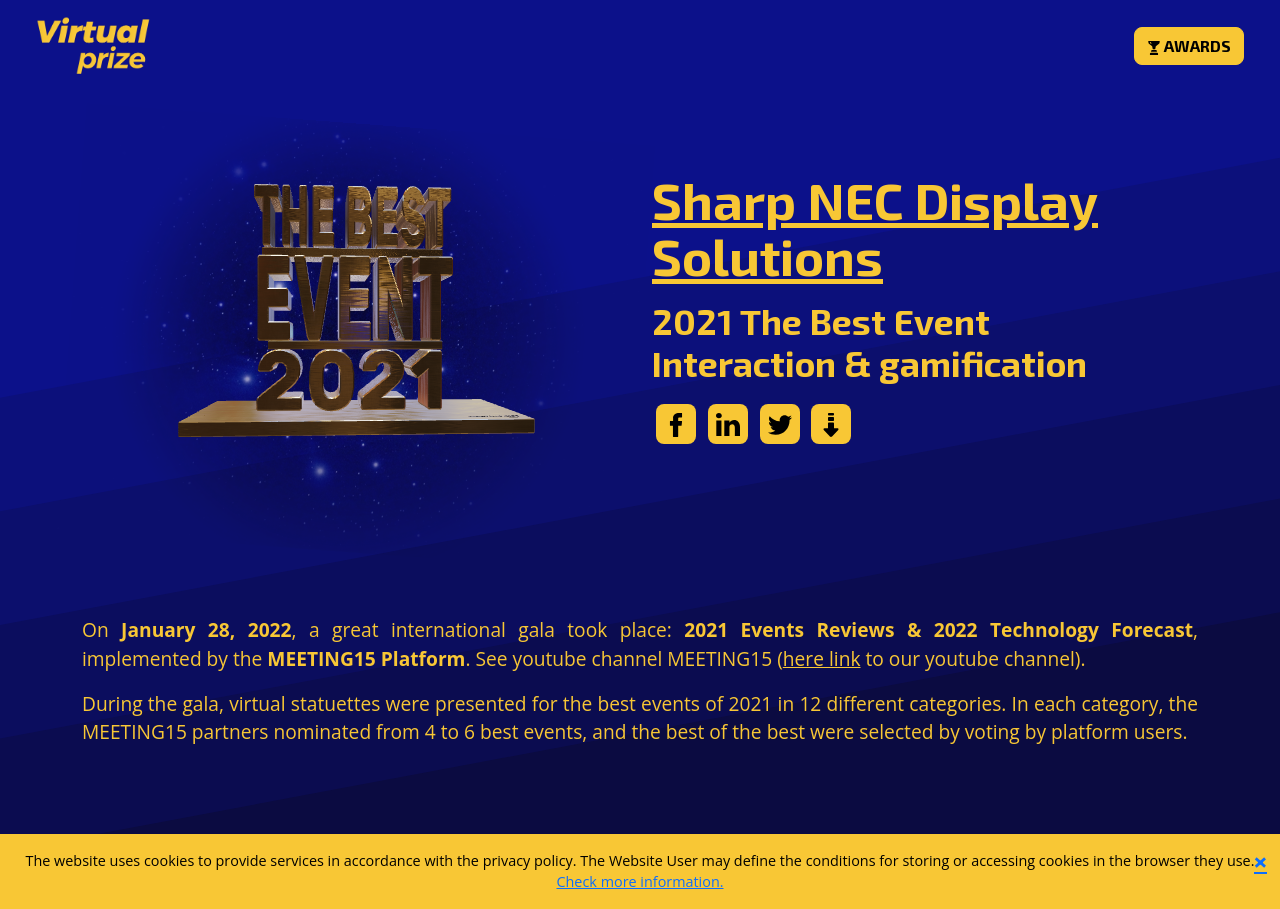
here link (822, 658)
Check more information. (639, 881)
